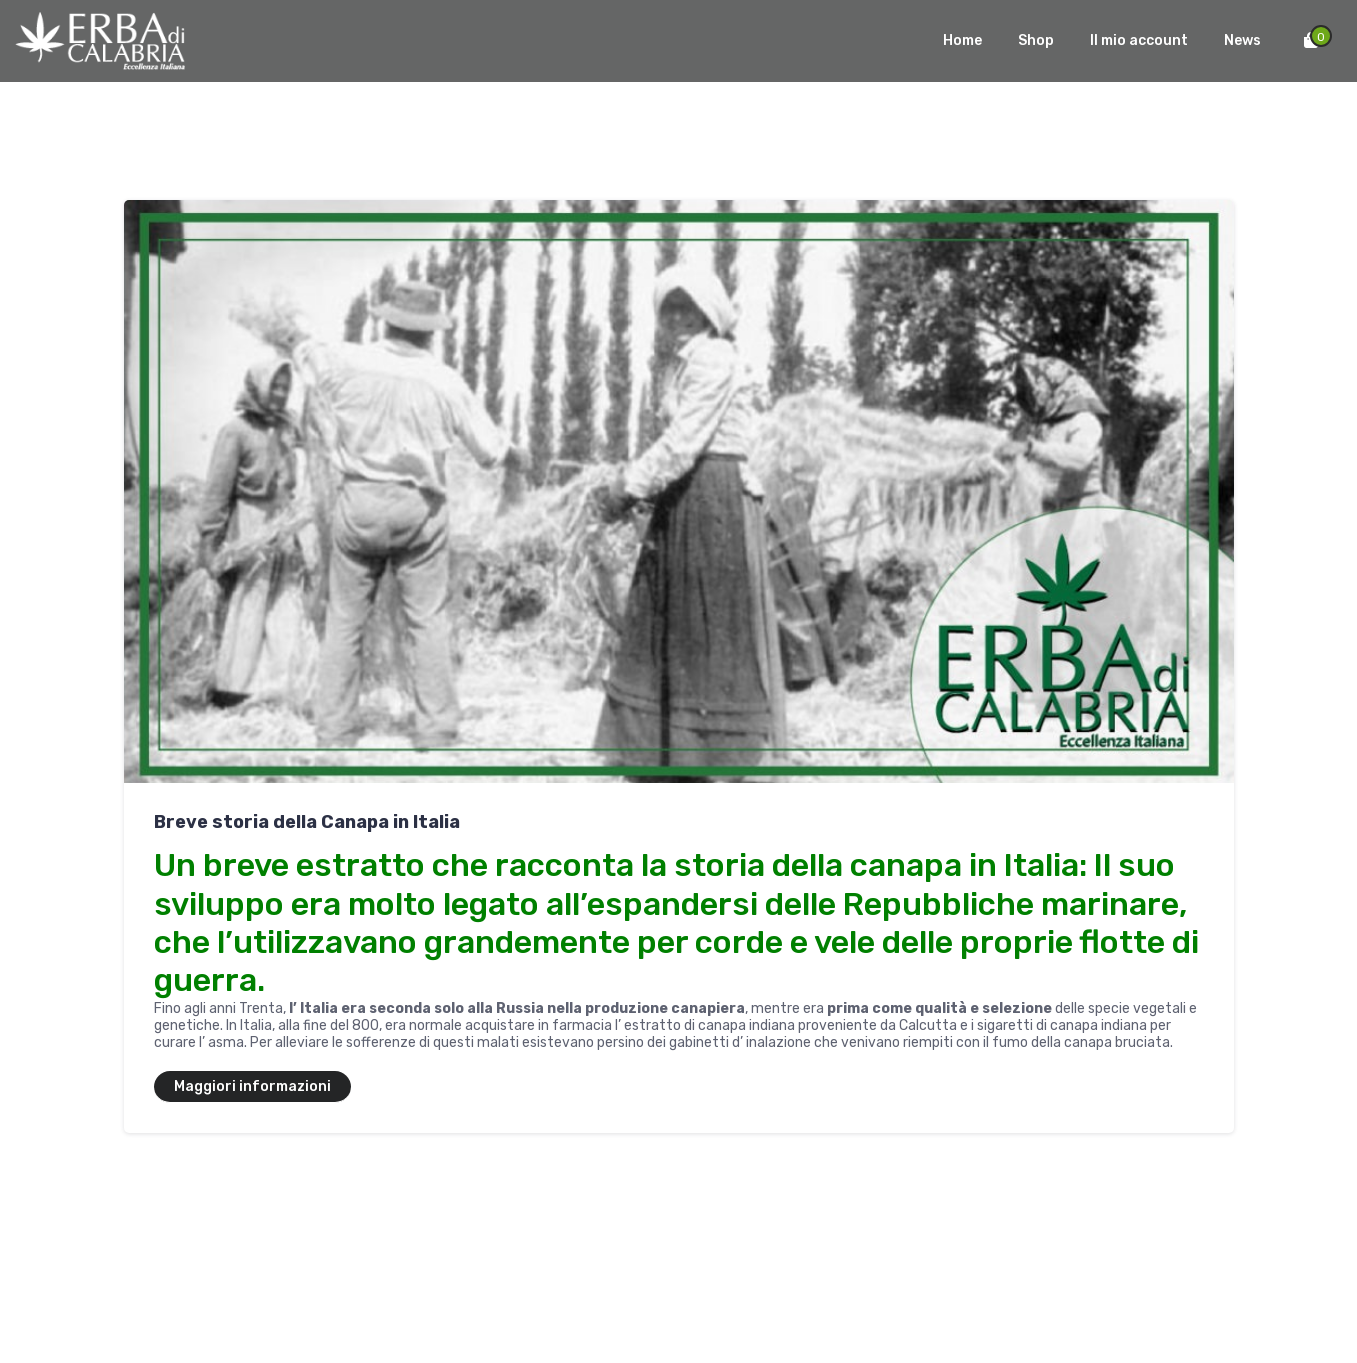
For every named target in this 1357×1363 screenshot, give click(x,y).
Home (962, 40)
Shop (1036, 40)
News (1242, 40)
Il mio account (1139, 40)
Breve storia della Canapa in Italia (307, 822)
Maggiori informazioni (252, 1086)
